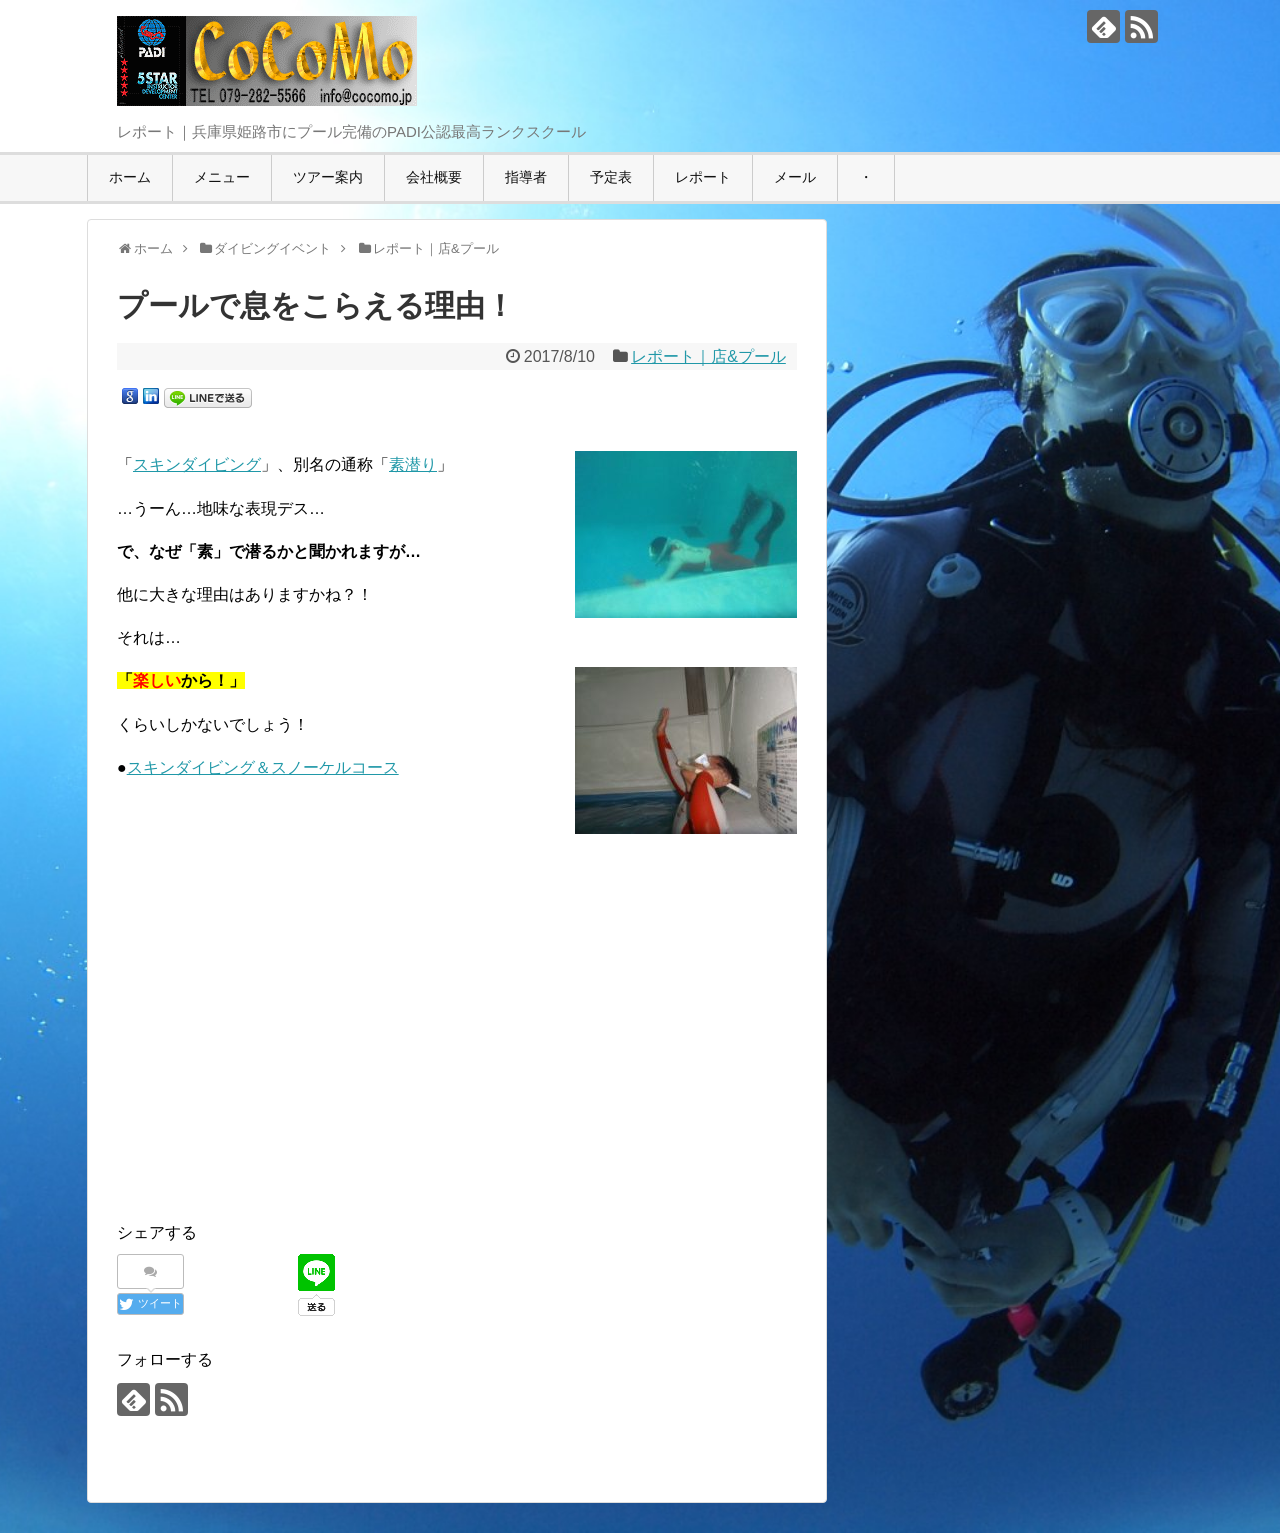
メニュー (222, 177)
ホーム (130, 177)
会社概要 (434, 177)
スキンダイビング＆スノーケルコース (263, 767)
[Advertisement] (457, 1035)
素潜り (413, 464)
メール (795, 177)
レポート (703, 177)
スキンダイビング (197, 464)
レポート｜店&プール (708, 356)
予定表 (611, 177)
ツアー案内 (328, 177)
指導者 (526, 177)
